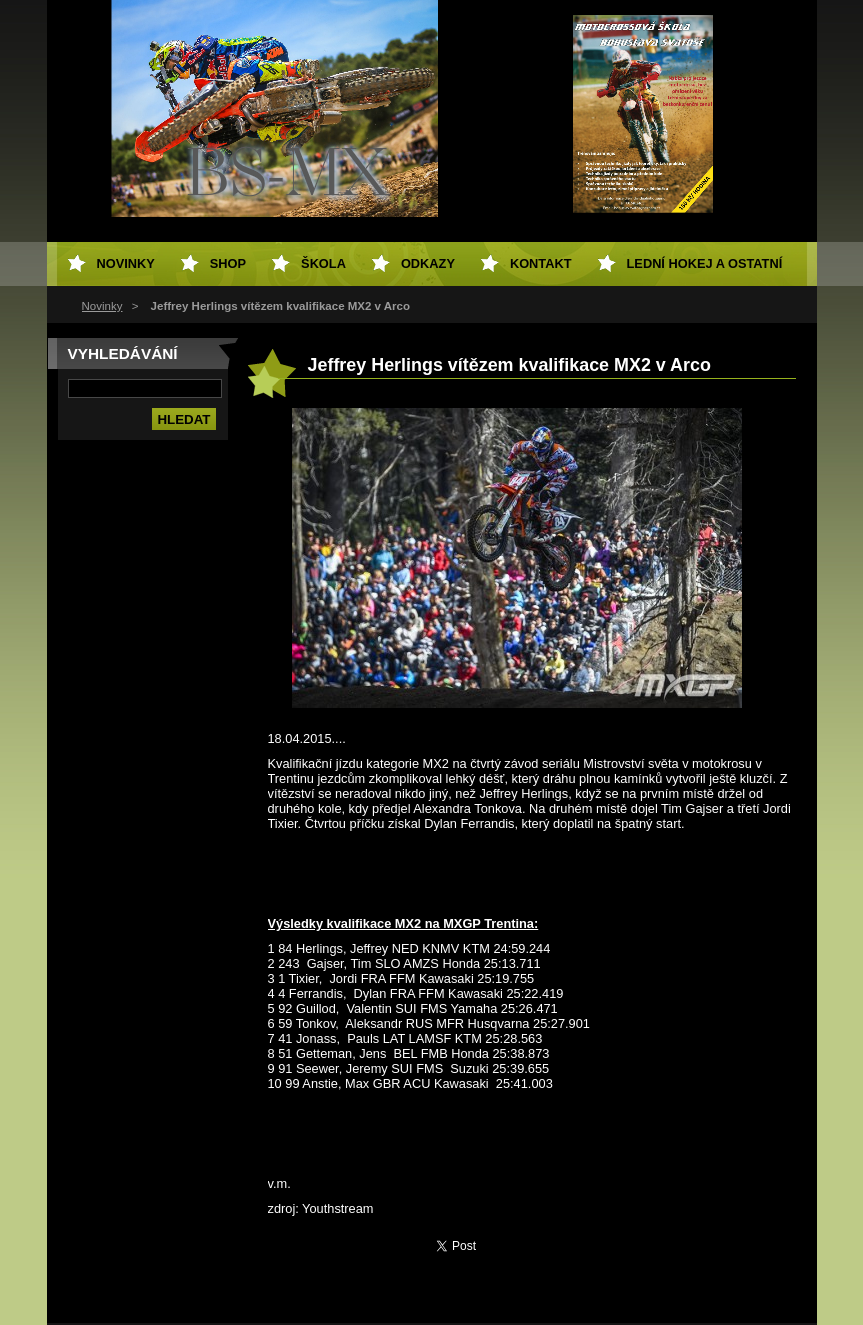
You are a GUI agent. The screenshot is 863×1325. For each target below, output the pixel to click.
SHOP (228, 263)
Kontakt (541, 263)
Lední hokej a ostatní (705, 263)
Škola (323, 263)
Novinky (102, 306)
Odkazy (428, 263)
